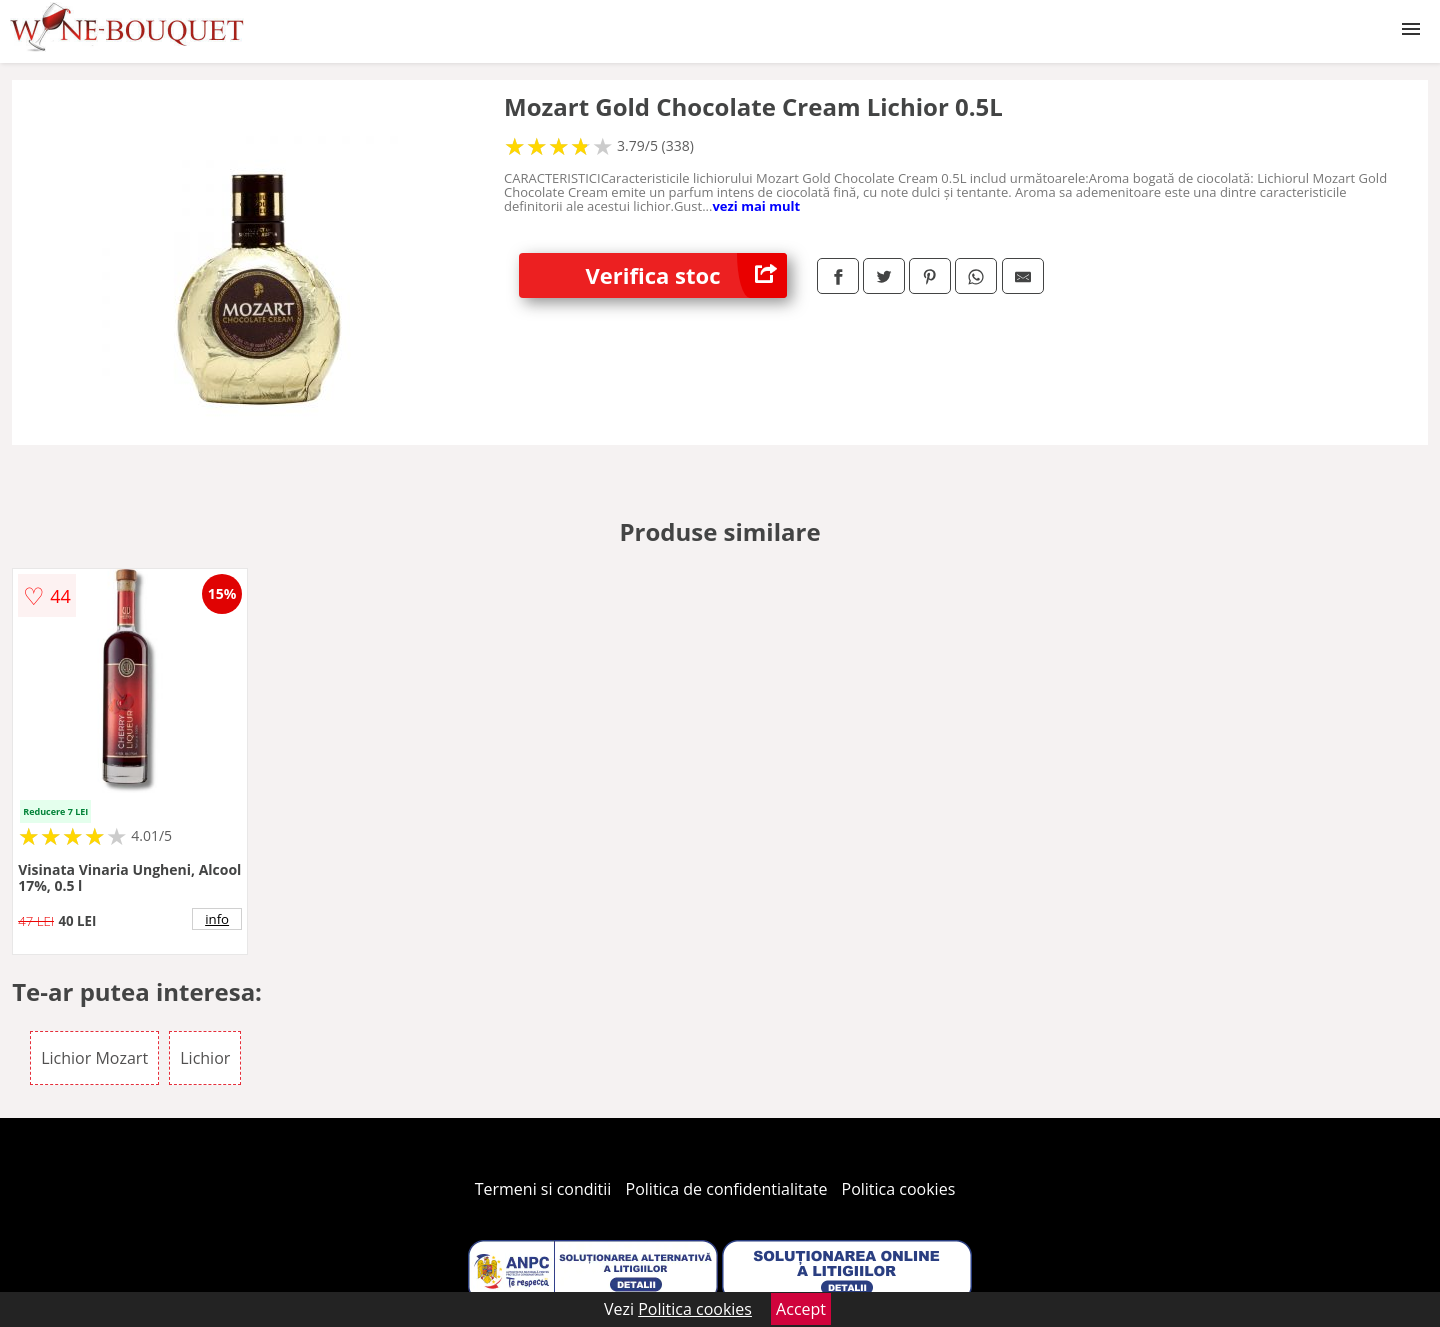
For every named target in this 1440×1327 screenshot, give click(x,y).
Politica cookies (899, 1189)
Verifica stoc (686, 275)
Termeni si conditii (543, 1189)
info (217, 919)
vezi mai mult (756, 206)
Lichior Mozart (94, 1058)
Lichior (205, 1058)
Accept (801, 1309)
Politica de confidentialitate (727, 1189)
